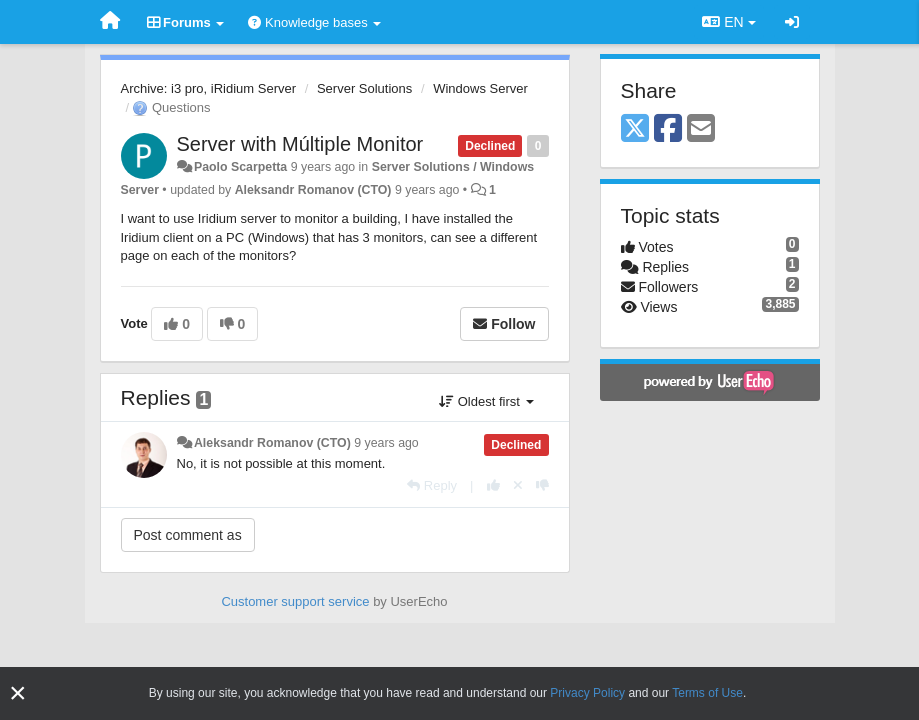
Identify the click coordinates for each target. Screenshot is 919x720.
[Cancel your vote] (518, 485)
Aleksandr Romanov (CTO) (313, 190)
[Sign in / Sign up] (792, 22)
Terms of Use (707, 693)
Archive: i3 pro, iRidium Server (209, 88)
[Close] (18, 693)
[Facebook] (668, 129)
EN (728, 22)
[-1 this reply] (542, 485)
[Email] (701, 129)
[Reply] (432, 485)
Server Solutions (364, 88)
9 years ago (386, 443)
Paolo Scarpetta (240, 167)
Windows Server (480, 88)
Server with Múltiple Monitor (300, 144)
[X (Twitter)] (635, 129)
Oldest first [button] (486, 401)
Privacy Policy (587, 693)
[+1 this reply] (493, 485)
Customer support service (295, 601)
